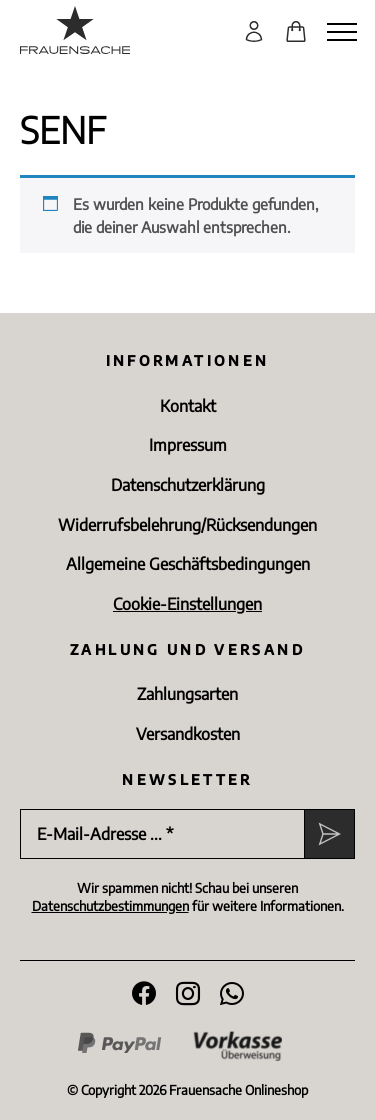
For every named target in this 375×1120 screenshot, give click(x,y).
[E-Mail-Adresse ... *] (162, 834)
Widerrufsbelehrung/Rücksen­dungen (187, 525)
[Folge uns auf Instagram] (188, 994)
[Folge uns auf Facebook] (144, 994)
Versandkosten (188, 734)
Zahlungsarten (187, 694)
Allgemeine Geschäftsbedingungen (188, 564)
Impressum (188, 445)
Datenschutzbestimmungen (110, 906)
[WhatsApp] (232, 994)
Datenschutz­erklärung (188, 485)
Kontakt (188, 406)
